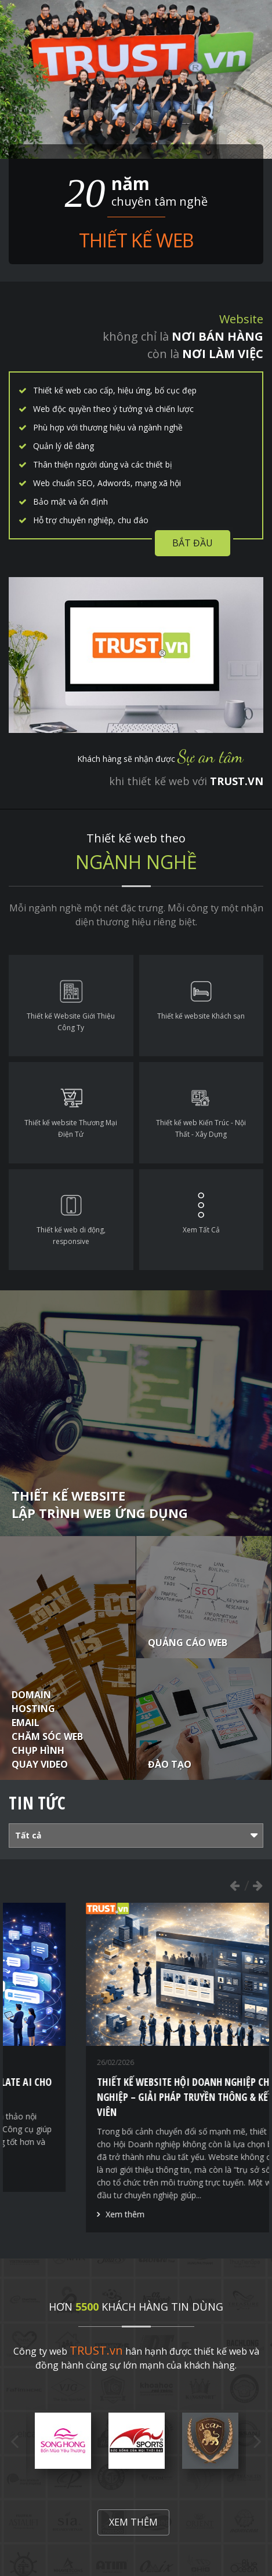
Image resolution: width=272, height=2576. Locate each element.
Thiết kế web (136, 240)
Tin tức (37, 1803)
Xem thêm (43, 2173)
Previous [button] (234, 1885)
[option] (63, 2441)
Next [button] (257, 1885)
